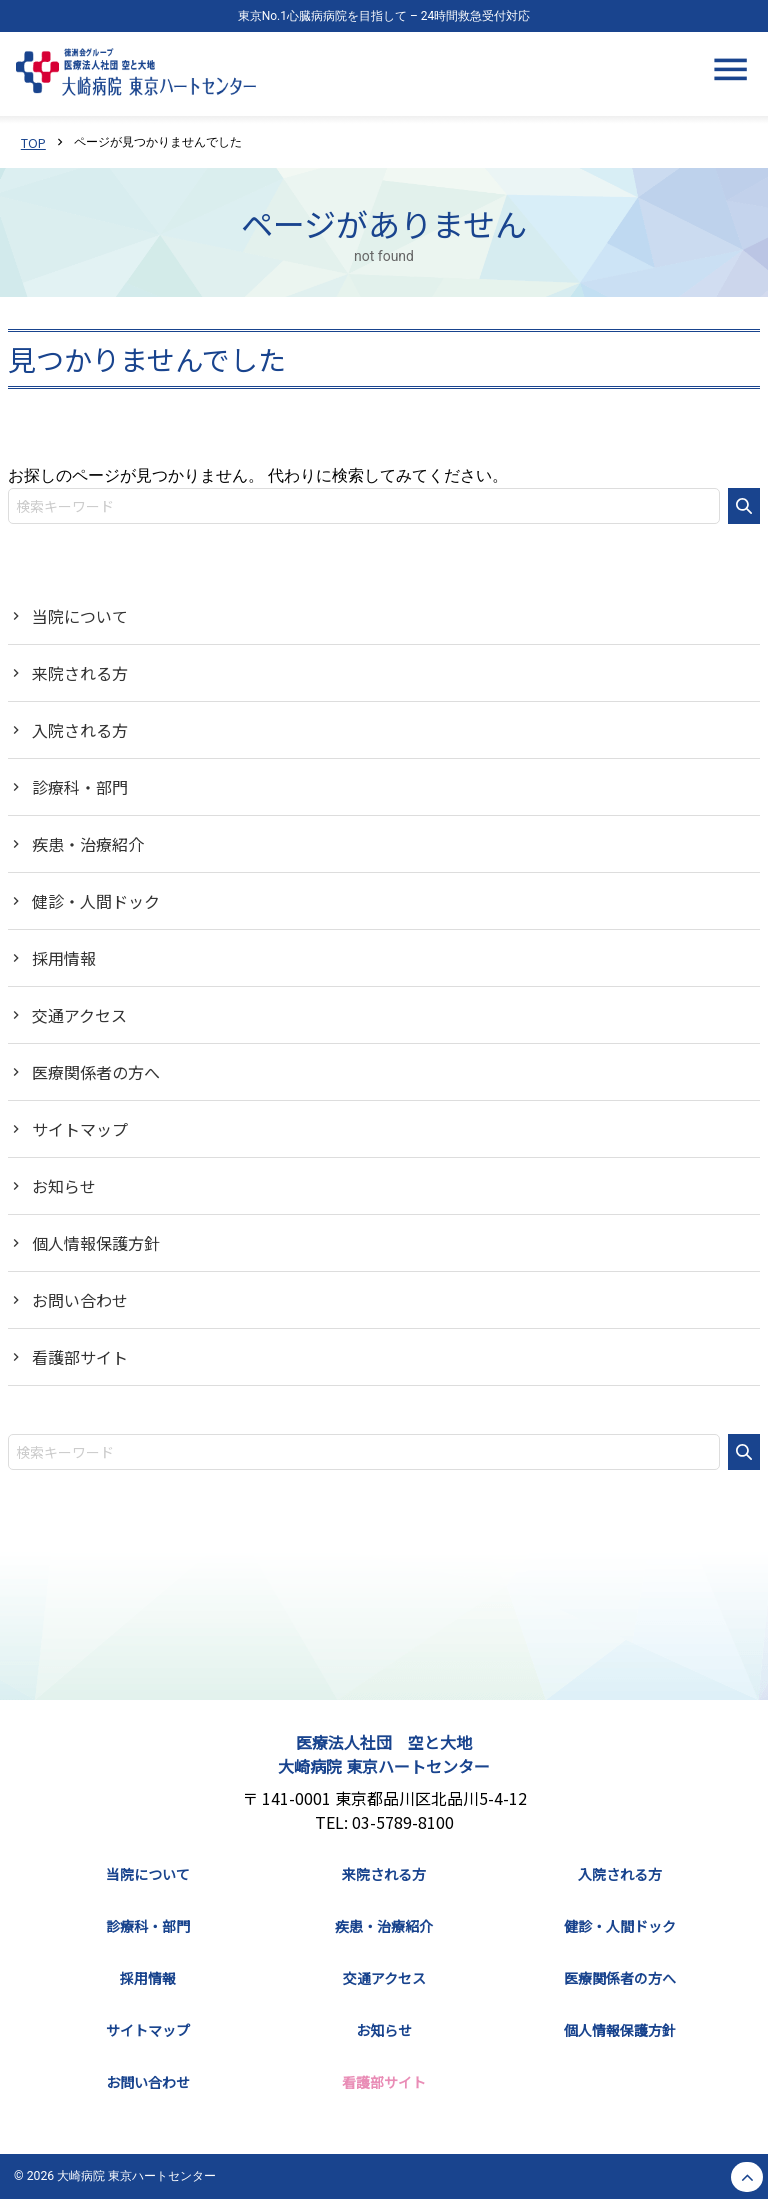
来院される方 (80, 673)
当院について (80, 616)
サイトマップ (80, 1129)
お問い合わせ (80, 1300)
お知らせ (64, 1186)
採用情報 (64, 958)
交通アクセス (79, 1015)
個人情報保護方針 (96, 1243)
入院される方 (80, 730)
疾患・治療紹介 (88, 844)
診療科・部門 (80, 787)
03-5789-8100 (403, 1822)
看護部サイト (80, 1357)
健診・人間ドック (96, 901)
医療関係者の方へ (96, 1072)
